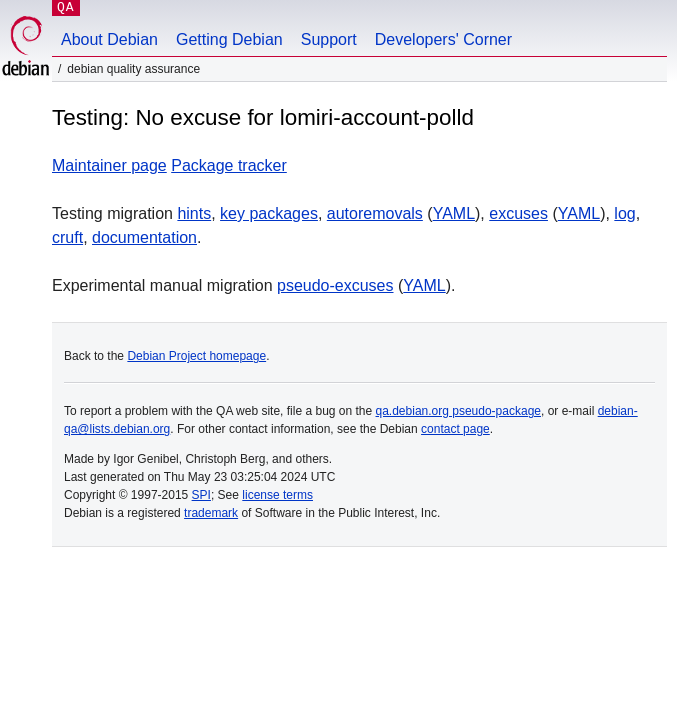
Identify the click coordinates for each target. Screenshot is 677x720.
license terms (277, 495)
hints (194, 213)
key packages (269, 213)
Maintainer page (109, 165)
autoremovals (375, 213)
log (624, 213)
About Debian (109, 39)
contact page (455, 429)
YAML (454, 213)
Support (329, 39)
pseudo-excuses (335, 285)
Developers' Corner (443, 39)
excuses (518, 213)
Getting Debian (229, 39)
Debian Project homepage (196, 356)
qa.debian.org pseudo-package (458, 411)
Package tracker (229, 165)
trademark (211, 513)
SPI (201, 495)
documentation (144, 237)
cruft (67, 237)
